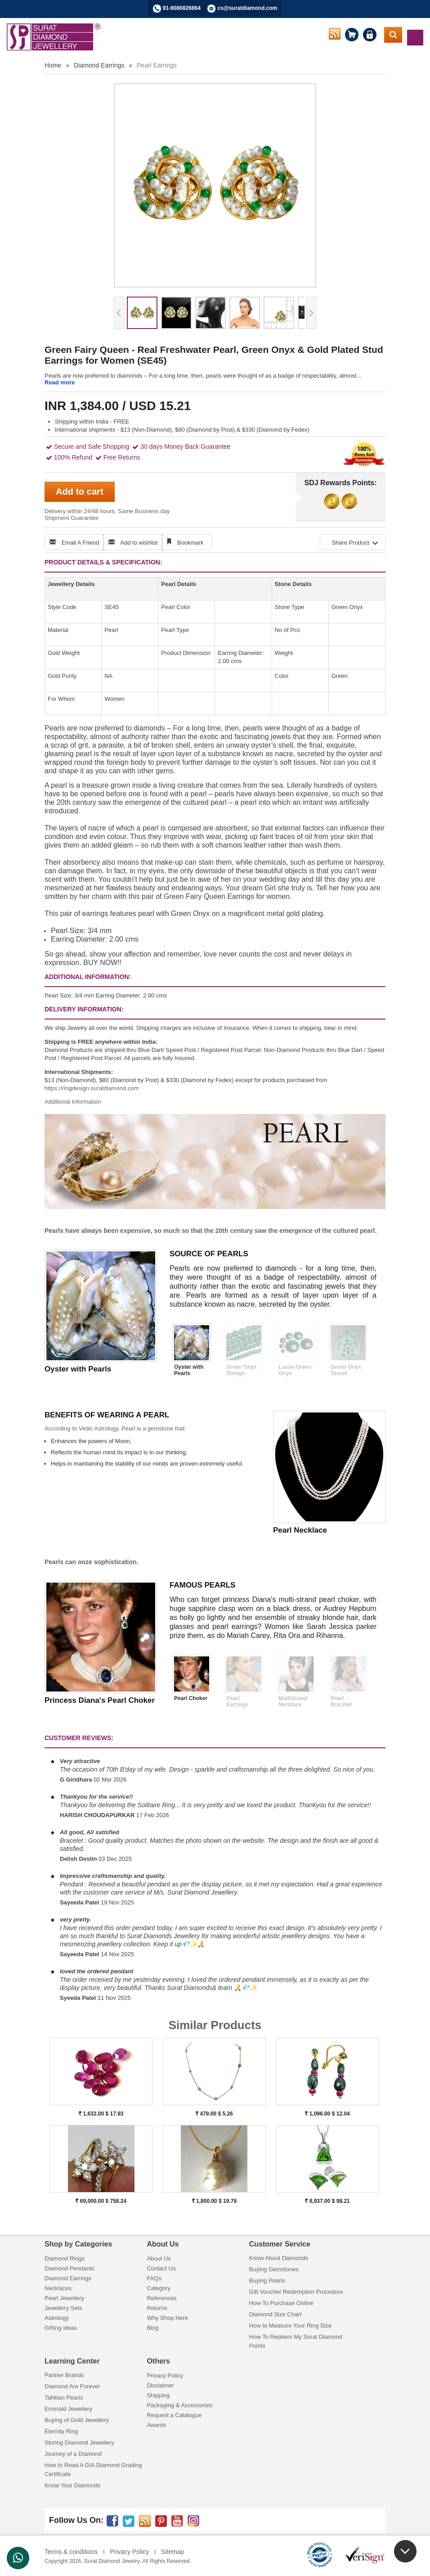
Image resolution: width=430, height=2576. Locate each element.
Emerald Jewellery (68, 2408)
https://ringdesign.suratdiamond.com (92, 1088)
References (161, 2298)
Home (53, 65)
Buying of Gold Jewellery (77, 2420)
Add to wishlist (138, 542)
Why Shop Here (167, 2317)
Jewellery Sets (63, 2308)
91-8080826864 (182, 8)
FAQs (154, 2278)
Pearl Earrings (157, 65)
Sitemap (172, 2551)
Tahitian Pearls (64, 2397)
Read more (60, 382)
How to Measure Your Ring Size (290, 2325)
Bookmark (190, 542)
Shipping (158, 2395)
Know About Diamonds (279, 2258)
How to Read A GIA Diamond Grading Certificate (93, 2469)
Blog (152, 2327)
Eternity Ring (61, 2431)
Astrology (57, 2317)
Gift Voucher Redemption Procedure (296, 2291)
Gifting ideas (61, 2327)
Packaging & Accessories (179, 2405)
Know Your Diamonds (72, 2485)
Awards (156, 2425)
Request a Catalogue (174, 2415)
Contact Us (161, 2268)
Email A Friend (80, 542)
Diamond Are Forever (72, 2386)
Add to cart (79, 491)
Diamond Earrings (99, 65)
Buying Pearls (267, 2280)
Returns (157, 2308)
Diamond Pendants (69, 2268)
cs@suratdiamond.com (247, 8)
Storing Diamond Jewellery (79, 2442)
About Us (158, 2258)
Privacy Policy (165, 2375)
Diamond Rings (65, 2258)
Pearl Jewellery (64, 2298)
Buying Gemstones (274, 2269)
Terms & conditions (71, 2551)
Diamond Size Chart (275, 2314)
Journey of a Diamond (73, 2453)
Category (158, 2288)
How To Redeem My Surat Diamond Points (295, 2341)
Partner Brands (64, 2375)
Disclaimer (160, 2385)
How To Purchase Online (281, 2303)
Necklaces (58, 2288)
